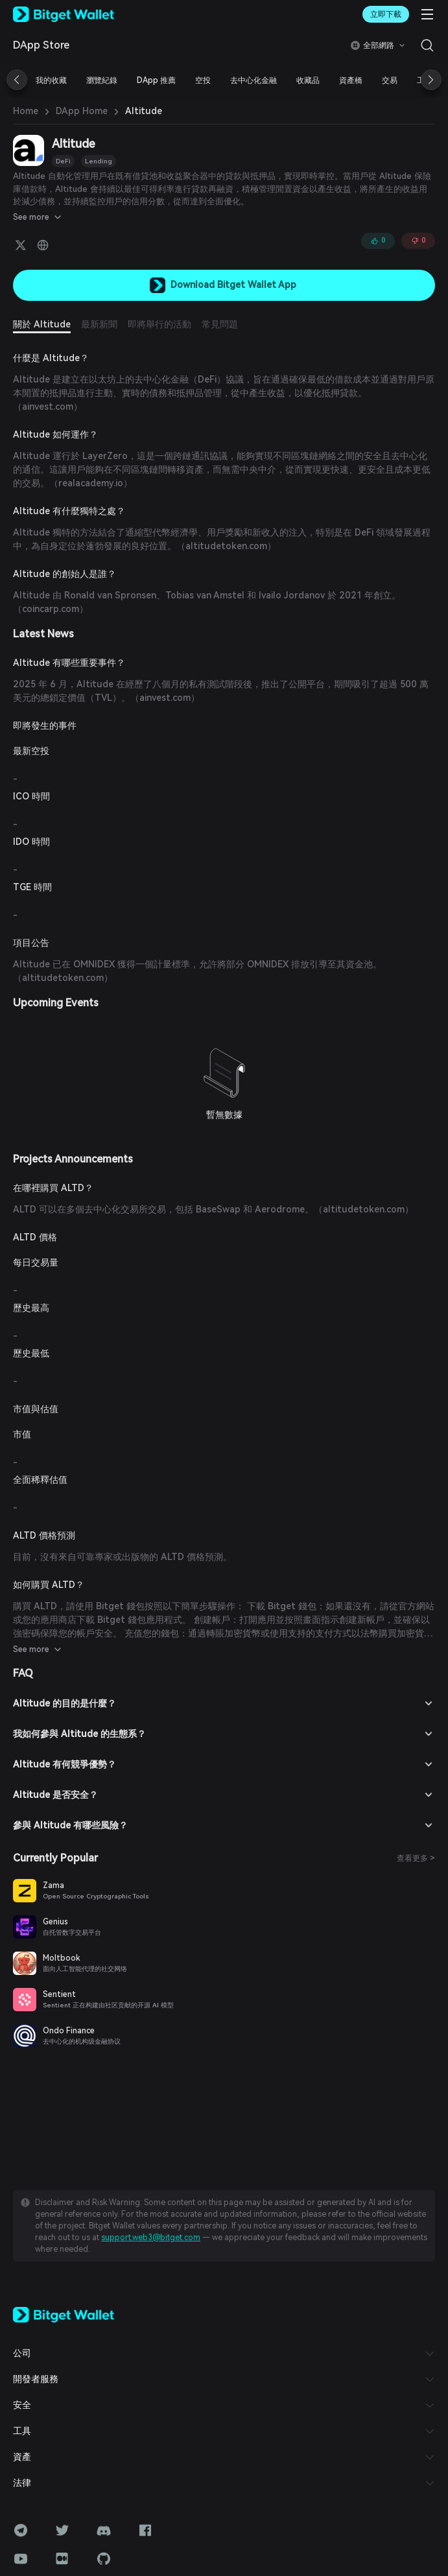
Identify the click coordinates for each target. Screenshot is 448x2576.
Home (24, 110)
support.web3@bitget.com (332, 2198)
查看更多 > (416, 1831)
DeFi (62, 161)
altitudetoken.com (218, 533)
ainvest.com (397, 393)
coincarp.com (385, 582)
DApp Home (76, 110)
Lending (93, 161)
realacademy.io (67, 470)
